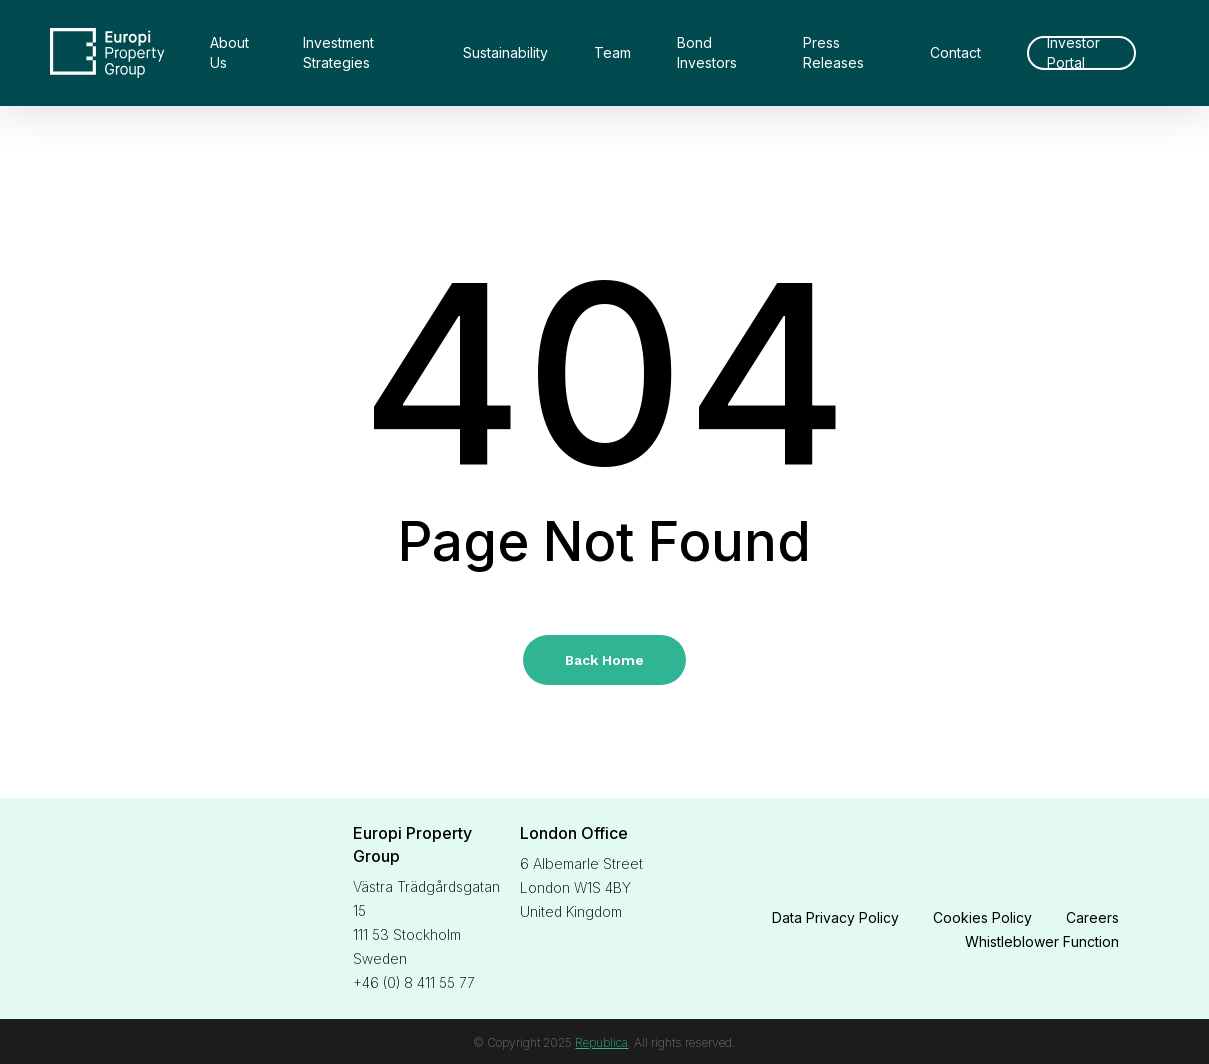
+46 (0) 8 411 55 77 (414, 982)
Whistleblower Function (1042, 941)
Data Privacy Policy (835, 917)
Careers (1092, 917)
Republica (601, 1042)
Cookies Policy (982, 917)
